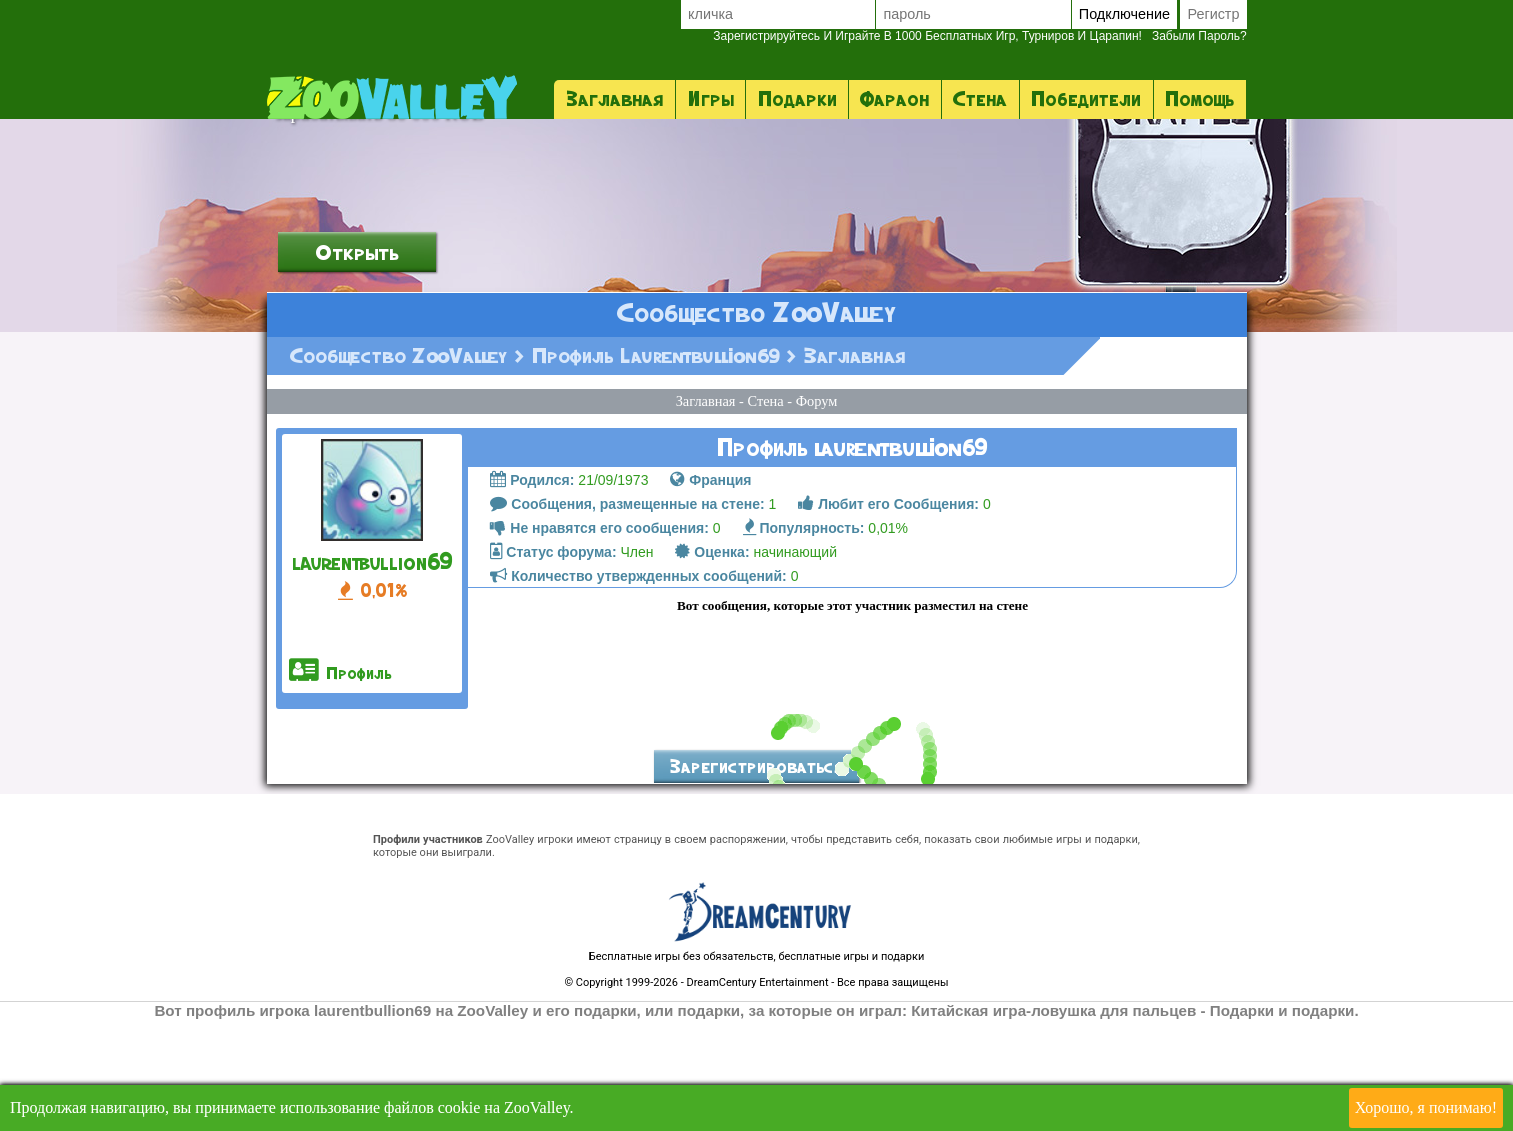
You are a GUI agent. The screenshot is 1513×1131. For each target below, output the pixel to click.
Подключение (1124, 14)
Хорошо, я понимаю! (1426, 1107)
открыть (357, 364)
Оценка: (712, 664)
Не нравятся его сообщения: (599, 640)
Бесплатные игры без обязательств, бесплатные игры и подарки (756, 1068)
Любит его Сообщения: (888, 616)
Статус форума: (553, 664)
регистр (1213, 14)
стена (980, 99)
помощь (1199, 99)
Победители (1086, 99)
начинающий (755, 664)
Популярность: (804, 640)
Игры (711, 99)
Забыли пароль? (979, 36)
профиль (340, 783)
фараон (894, 99)
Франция (710, 592)
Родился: (532, 592)
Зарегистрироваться (756, 878)
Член (571, 664)
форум (817, 513)
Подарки (797, 99)
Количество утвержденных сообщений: (638, 688)
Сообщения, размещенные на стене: (627, 616)
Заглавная (615, 99)
